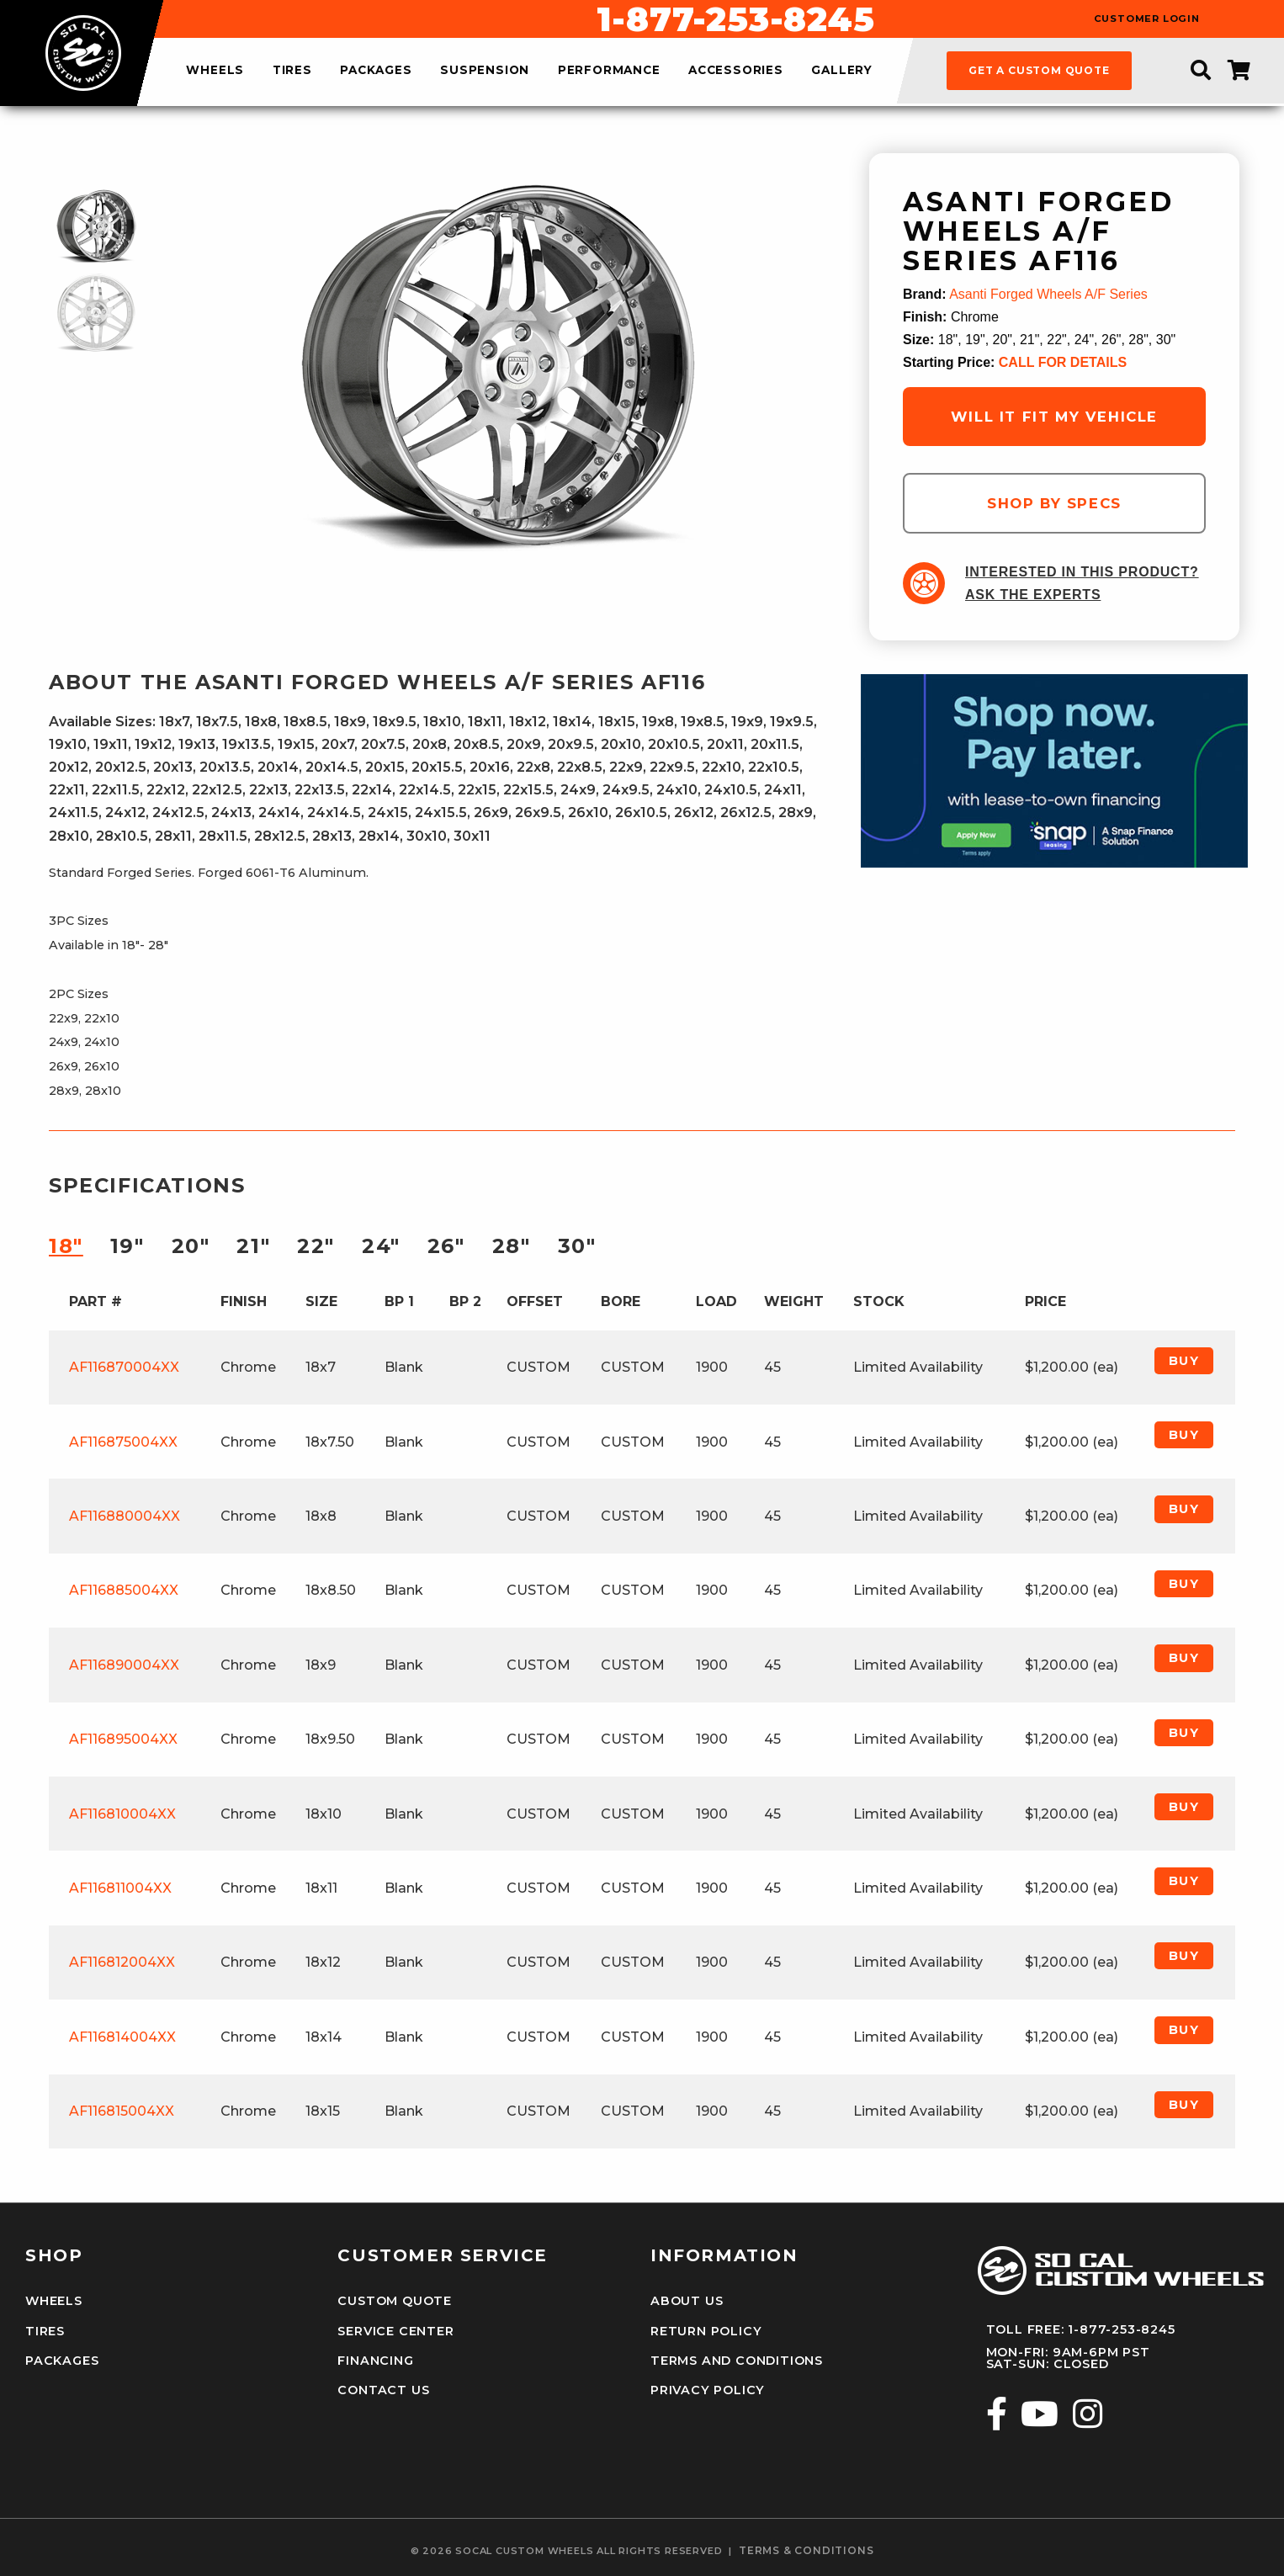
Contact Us (383, 2390)
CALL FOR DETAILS (1063, 362)
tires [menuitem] (292, 70)
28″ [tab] (511, 1246)
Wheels (53, 2301)
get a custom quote (1038, 70)
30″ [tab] (577, 1246)
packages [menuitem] (375, 70)
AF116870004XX (124, 1367)
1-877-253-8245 (735, 19)
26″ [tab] (446, 1246)
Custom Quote (394, 2301)
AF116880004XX (124, 1516)
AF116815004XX (121, 2111)
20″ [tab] (191, 1246)
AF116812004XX (122, 1962)
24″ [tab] (381, 1246)
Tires (45, 2331)
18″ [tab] (66, 1246)
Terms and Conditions (736, 2360)
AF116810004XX (122, 1814)
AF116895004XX (123, 1739)
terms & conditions (806, 2551)
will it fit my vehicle (1054, 416)
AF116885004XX (123, 1590)
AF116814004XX (122, 2037)
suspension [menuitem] (484, 70)
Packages (61, 2360)
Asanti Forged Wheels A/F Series (1048, 294)
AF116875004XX (123, 1442)
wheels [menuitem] (215, 70)
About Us (686, 2301)
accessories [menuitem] (735, 70)
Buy (1184, 1360)
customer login (1147, 19)
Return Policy (705, 2331)
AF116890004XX (124, 1665)
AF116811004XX (120, 1888)
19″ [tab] (127, 1246)
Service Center (395, 2331)
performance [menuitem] (609, 70)
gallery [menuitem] (842, 70)
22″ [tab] (316, 1246)
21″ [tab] (253, 1246)
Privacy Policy (707, 2390)
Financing (375, 2360)
